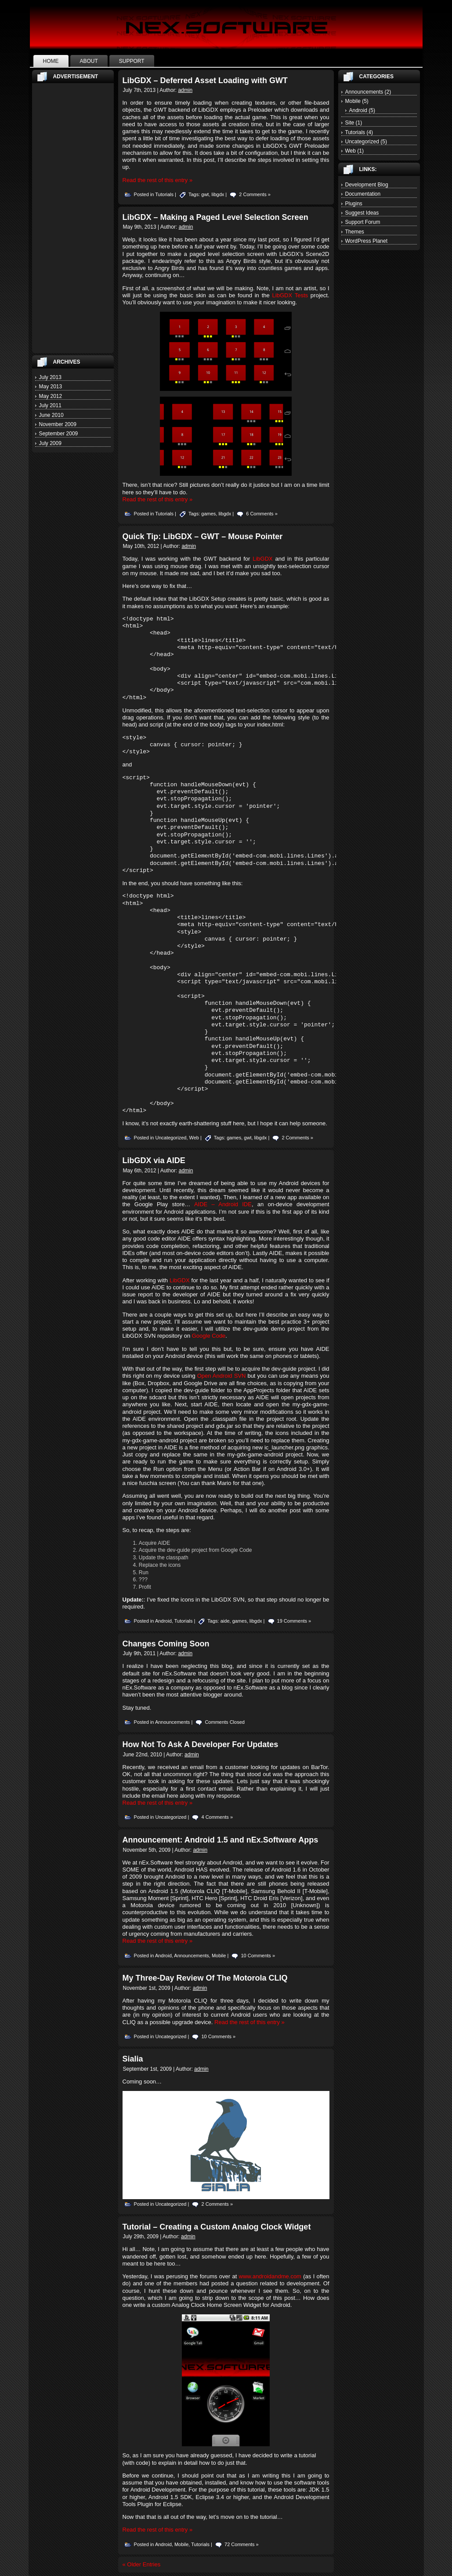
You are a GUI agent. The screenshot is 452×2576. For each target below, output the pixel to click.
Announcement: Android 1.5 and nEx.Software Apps (220, 1839)
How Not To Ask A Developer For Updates (200, 1744)
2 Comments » (255, 194)
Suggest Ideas (362, 213)
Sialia (133, 2058)
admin (185, 90)
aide (225, 1621)
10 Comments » (258, 1955)
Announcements (172, 1722)
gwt (205, 194)
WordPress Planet (366, 241)
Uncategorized (170, 1137)
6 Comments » (262, 513)
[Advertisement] (73, 218)
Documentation (363, 194)
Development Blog (366, 185)
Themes (354, 232)
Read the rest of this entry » (158, 180)
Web (194, 1137)
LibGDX (263, 558)
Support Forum (362, 222)
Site (349, 123)
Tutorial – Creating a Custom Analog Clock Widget (217, 2226)
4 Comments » (217, 1817)
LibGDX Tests (290, 295)
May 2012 (50, 396)
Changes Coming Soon (166, 1643)
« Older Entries (142, 2564)
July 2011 (50, 405)
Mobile (219, 1955)
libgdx (218, 194)
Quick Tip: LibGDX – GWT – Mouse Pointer (203, 536)
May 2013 (50, 386)
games (208, 513)
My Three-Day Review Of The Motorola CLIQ (205, 1978)
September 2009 (58, 434)
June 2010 (51, 415)
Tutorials (164, 194)
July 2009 (50, 443)
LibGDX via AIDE (154, 1160)
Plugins (353, 204)
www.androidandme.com (270, 2276)
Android (163, 1621)
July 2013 (50, 377)
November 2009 (57, 424)
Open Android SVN (221, 1375)
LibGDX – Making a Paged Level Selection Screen (215, 217)
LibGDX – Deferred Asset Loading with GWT (205, 80)
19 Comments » (294, 1621)
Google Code (209, 1335)
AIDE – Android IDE (223, 1204)
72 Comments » (241, 2544)
